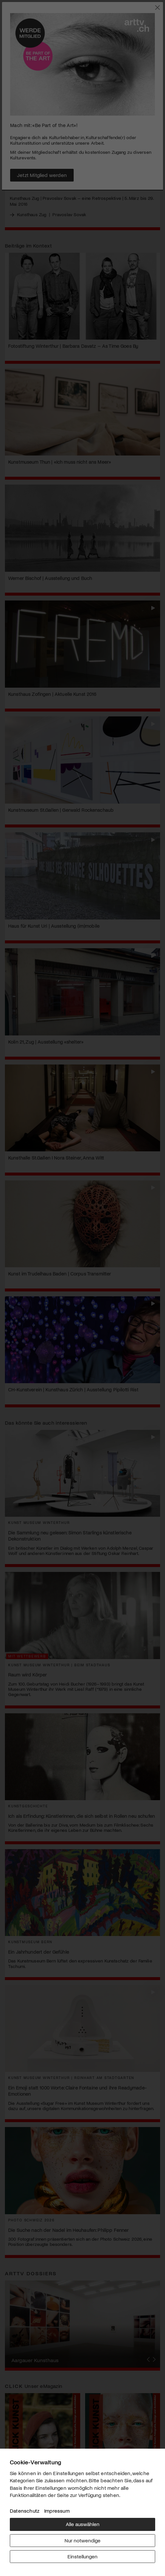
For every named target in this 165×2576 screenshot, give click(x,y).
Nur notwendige (82, 2540)
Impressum (57, 2510)
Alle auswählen (83, 2524)
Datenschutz (24, 2510)
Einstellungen (82, 2556)
